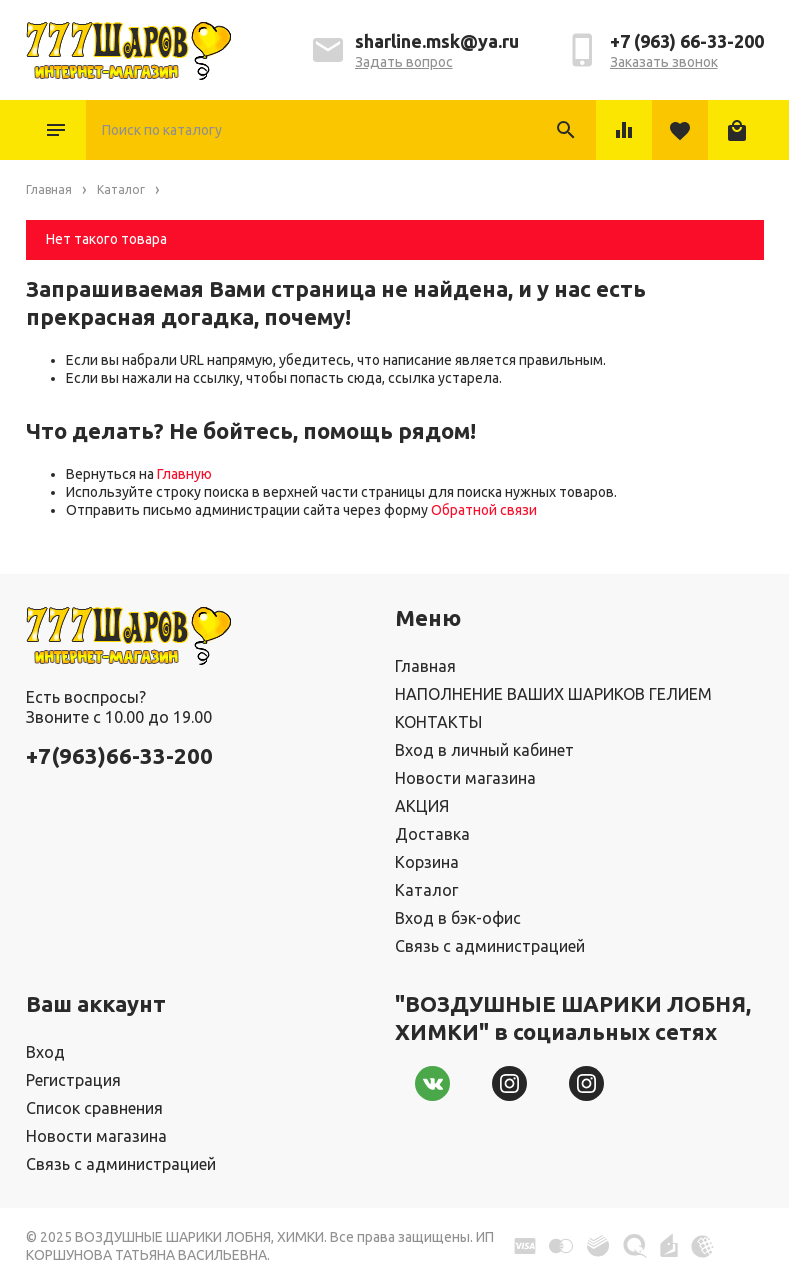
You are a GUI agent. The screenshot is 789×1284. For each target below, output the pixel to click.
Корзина (427, 862)
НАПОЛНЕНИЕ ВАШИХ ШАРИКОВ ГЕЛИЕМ (553, 694)
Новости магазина (465, 778)
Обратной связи (484, 510)
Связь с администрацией (490, 946)
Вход (45, 1052)
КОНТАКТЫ (438, 722)
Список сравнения (94, 1108)
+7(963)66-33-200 (119, 755)
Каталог (56, 130)
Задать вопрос (404, 62)
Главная (425, 666)
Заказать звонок (664, 62)
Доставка (432, 834)
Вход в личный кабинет (484, 750)
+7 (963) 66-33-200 (687, 41)
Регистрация (73, 1080)
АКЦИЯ (422, 806)
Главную (184, 474)
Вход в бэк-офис (458, 918)
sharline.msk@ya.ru (437, 41)
